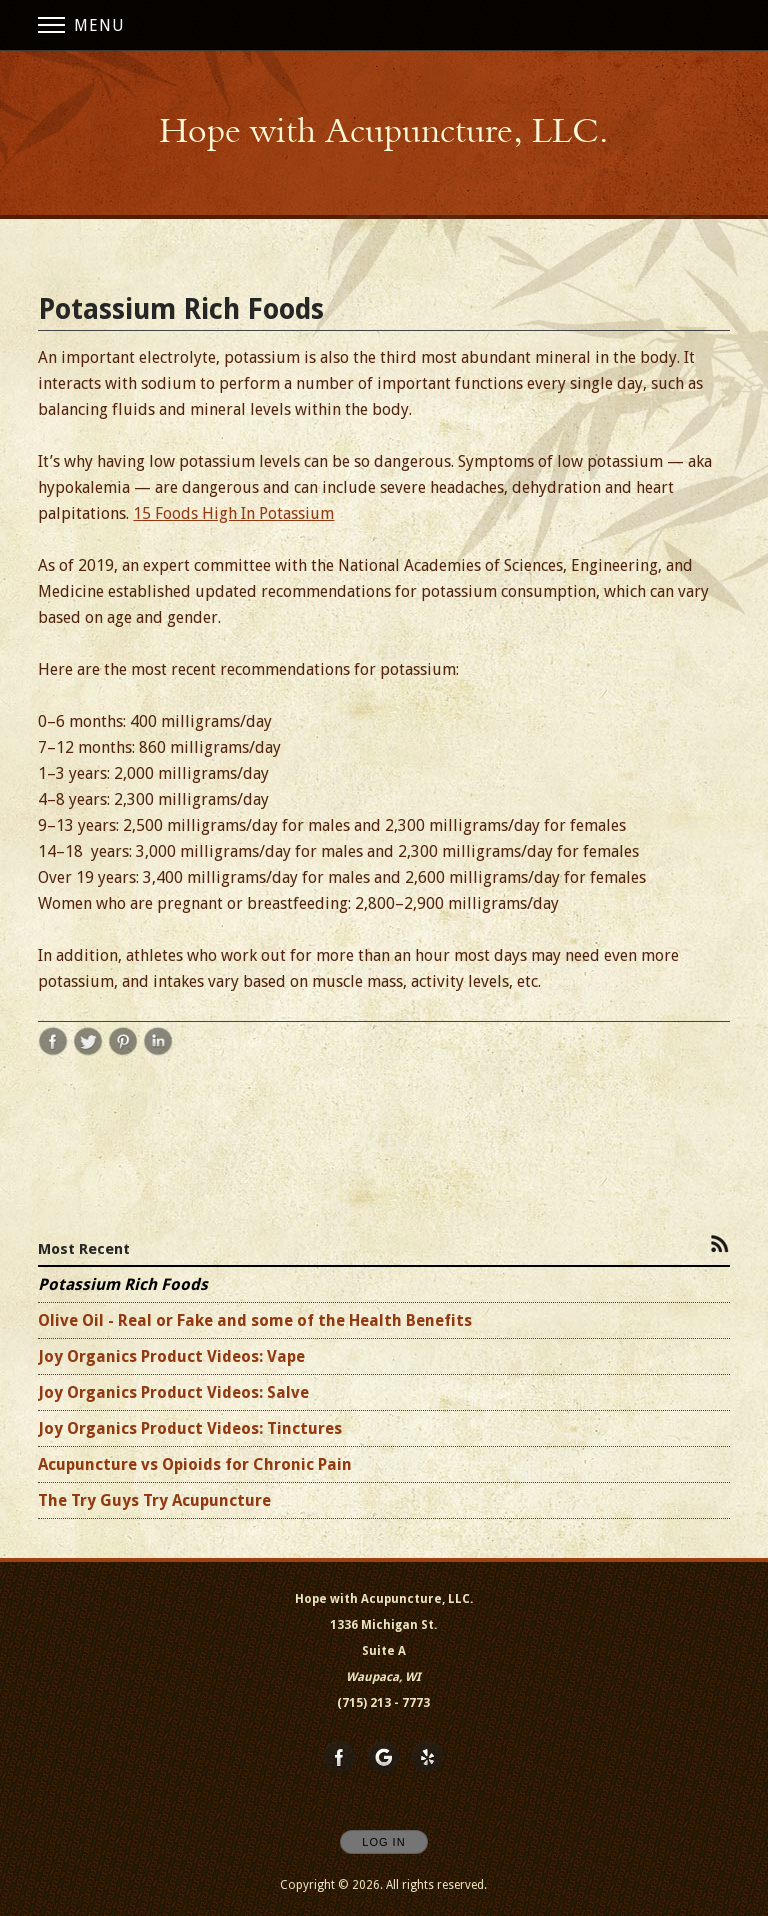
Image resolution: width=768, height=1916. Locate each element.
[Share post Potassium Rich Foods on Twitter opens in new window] (88, 1051)
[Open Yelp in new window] (428, 1758)
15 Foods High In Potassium (233, 513)
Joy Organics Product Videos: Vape (171, 1356)
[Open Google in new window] (384, 1758)
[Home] (384, 131)
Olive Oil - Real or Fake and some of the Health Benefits (255, 1320)
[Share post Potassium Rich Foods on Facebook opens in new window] (53, 1051)
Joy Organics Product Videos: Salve (173, 1392)
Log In (383, 1842)
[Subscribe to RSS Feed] (720, 1243)
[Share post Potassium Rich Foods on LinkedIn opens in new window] (158, 1051)
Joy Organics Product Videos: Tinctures (190, 1428)
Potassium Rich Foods (123, 1284)
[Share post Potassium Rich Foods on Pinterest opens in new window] (123, 1051)
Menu (81, 25)
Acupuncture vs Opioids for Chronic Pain (195, 1464)
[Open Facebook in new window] (340, 1758)
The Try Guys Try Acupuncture (154, 1500)
